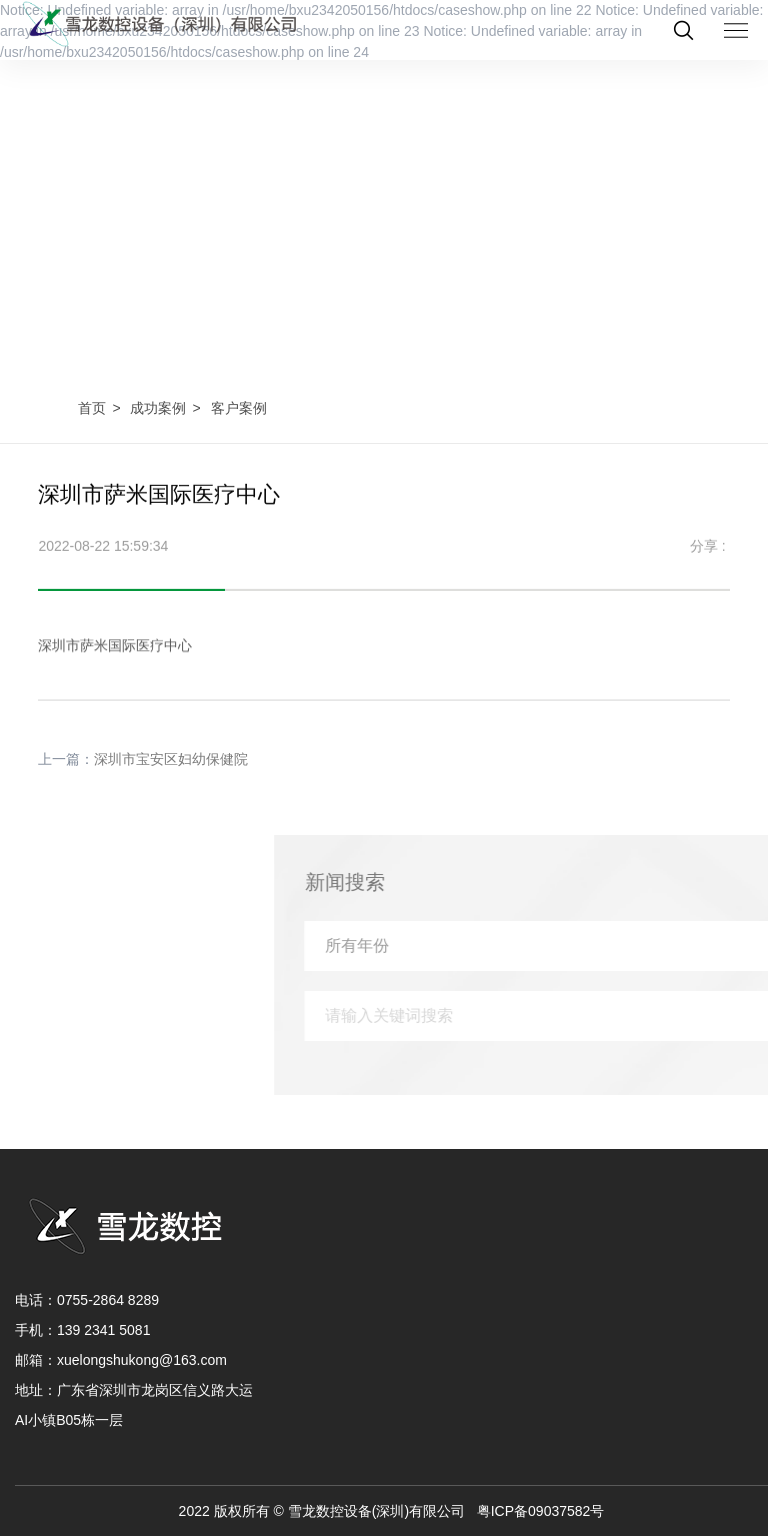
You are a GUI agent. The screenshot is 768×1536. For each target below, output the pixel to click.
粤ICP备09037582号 (541, 1511)
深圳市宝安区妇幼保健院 (171, 772)
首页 (92, 408)
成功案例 (158, 408)
